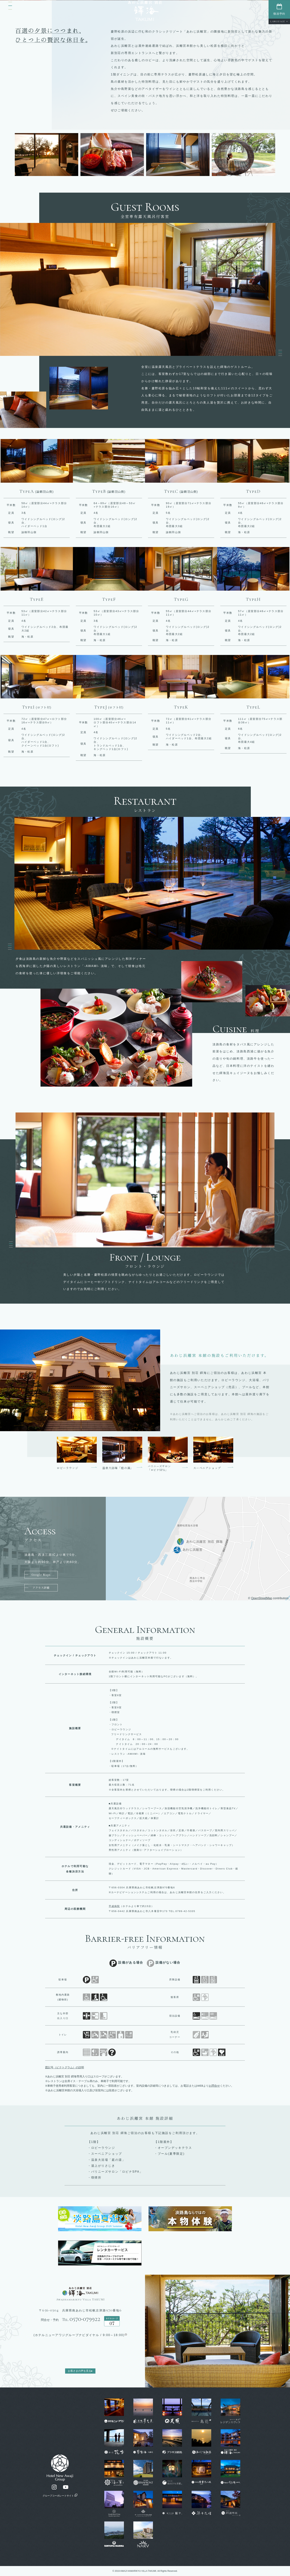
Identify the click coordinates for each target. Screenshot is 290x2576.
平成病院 (114, 1906)
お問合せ (214, 2085)
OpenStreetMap (261, 1598)
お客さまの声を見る (80, 2370)
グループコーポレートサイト (60, 2495)
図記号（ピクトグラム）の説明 (64, 2067)
